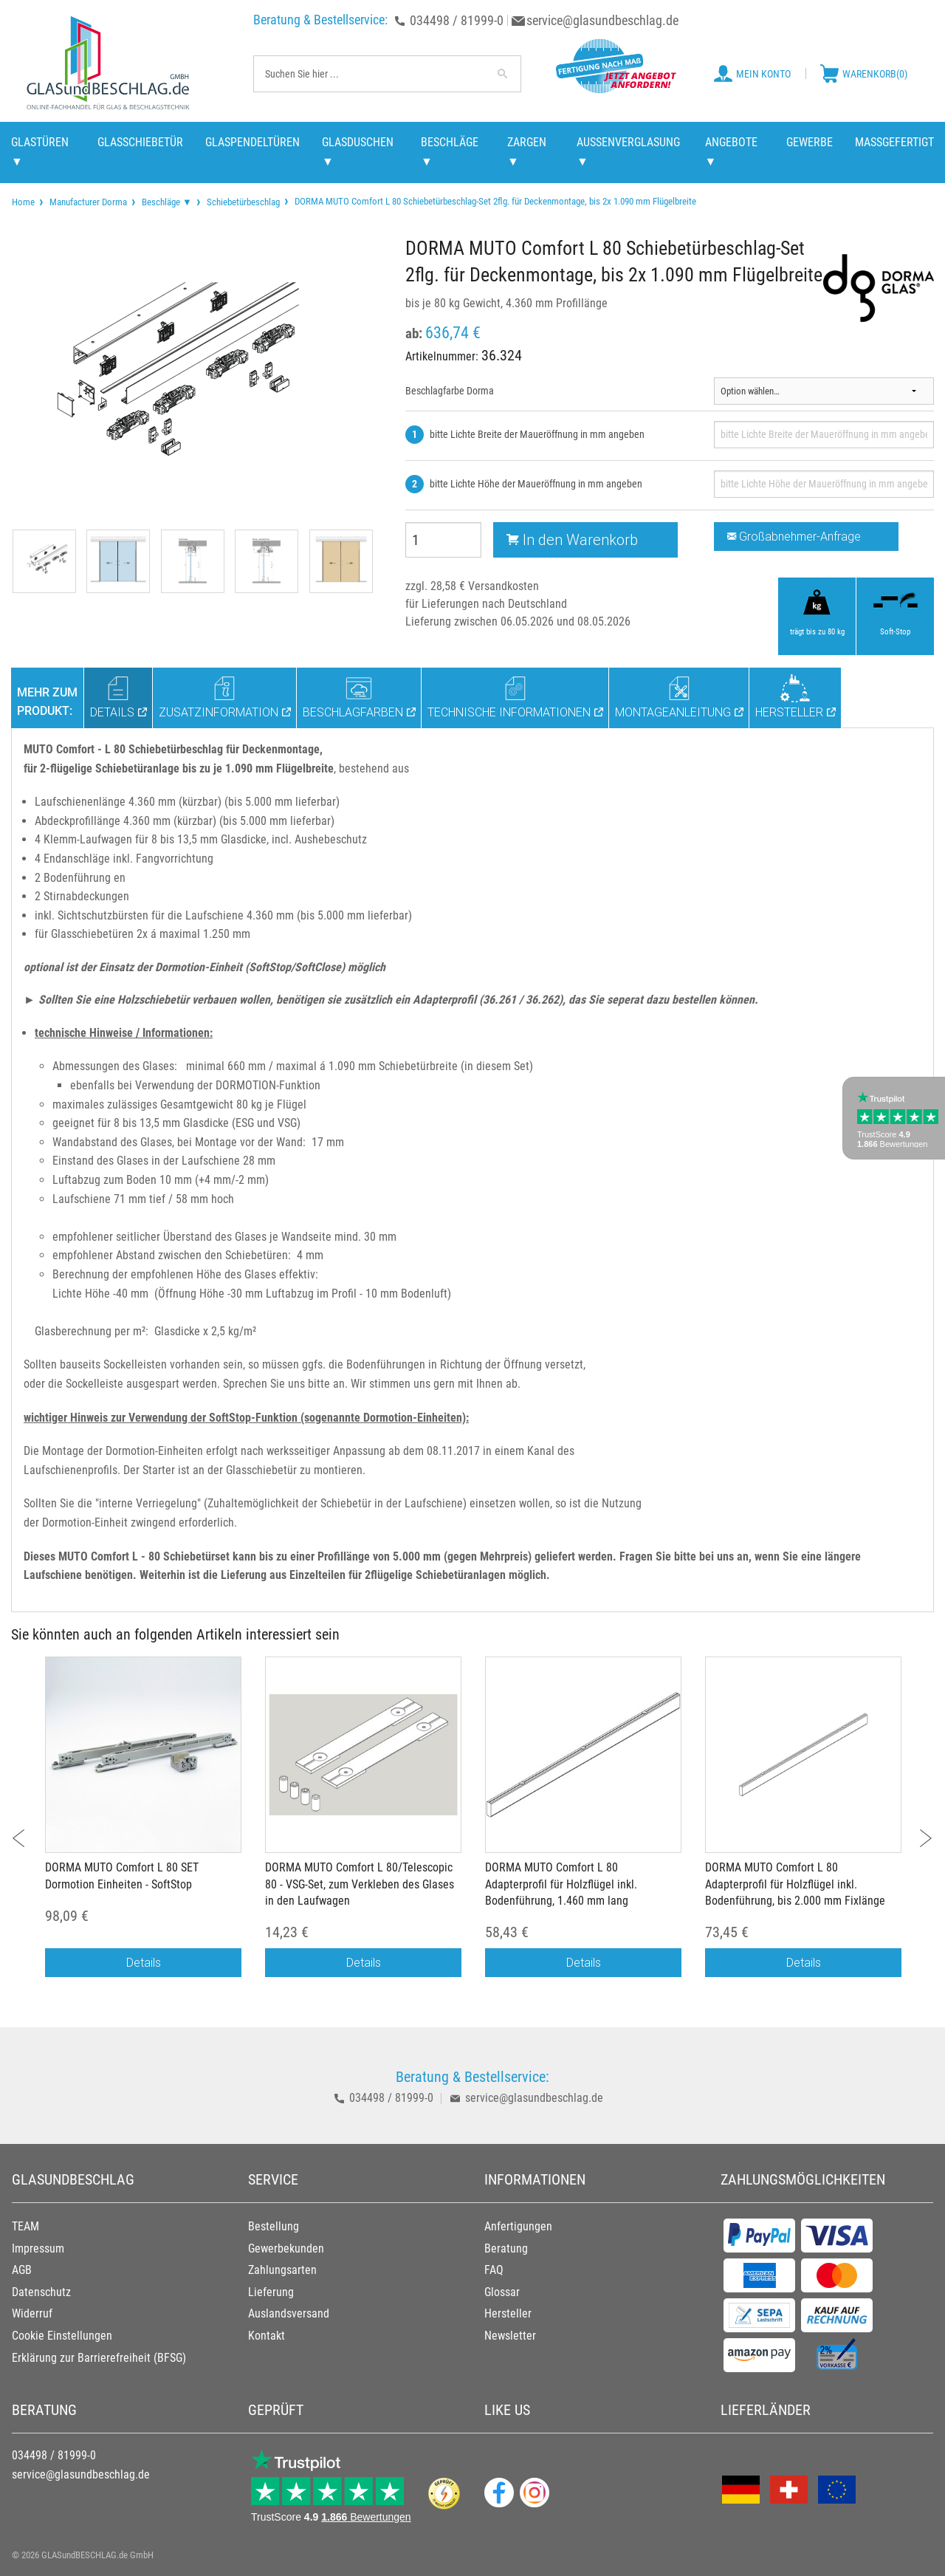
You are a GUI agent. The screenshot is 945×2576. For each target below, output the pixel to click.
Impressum (38, 2248)
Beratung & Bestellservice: (320, 19)
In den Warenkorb (572, 539)
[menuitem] (23, 202)
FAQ (494, 2270)
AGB (22, 2270)
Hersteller (508, 2313)
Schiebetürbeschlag (243, 202)
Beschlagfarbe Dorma (449, 391)
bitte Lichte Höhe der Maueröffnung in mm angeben (536, 484)
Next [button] (917, 1830)
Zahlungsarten (282, 2270)
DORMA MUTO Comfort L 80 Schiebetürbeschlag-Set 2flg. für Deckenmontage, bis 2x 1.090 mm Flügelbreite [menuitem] (494, 201)
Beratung (506, 2248)
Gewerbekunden (286, 2248)
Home (23, 202)
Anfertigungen (518, 2226)
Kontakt (266, 2336)
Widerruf (32, 2313)
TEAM (25, 2226)
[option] (143, 1824)
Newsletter (510, 2336)
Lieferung (271, 2292)
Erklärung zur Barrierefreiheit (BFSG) (99, 2358)
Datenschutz (41, 2292)
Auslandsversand (288, 2313)
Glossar (502, 2292)
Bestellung (273, 2226)
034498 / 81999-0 (457, 20)
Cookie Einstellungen (62, 2336)
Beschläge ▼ (167, 202)
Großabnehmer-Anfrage (794, 536)
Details (143, 1962)
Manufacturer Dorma (88, 202)
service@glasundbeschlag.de (602, 20)
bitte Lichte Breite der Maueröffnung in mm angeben (537, 434)
